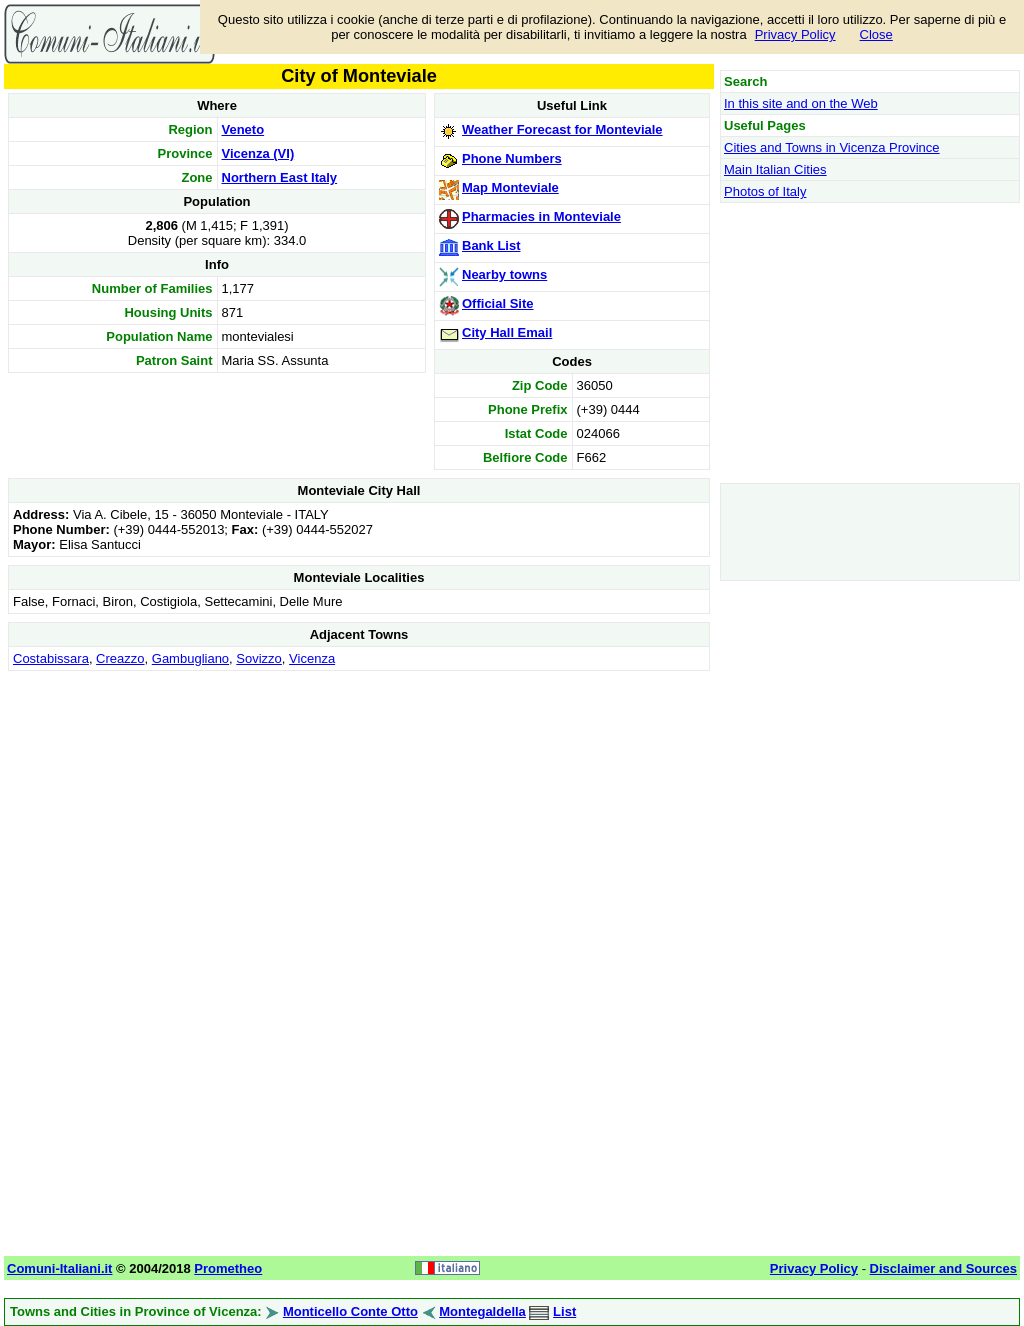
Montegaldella (482, 1311)
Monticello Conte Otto (350, 1311)
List (564, 1311)
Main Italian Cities (775, 169)
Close (876, 34)
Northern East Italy (280, 177)
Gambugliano (190, 658)
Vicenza (312, 658)
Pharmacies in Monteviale (541, 216)
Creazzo (120, 658)
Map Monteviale (510, 187)
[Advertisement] (359, 816)
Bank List (491, 245)
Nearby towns (504, 274)
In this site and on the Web (801, 103)
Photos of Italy (765, 191)
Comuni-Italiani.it (59, 1268)
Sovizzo (259, 658)
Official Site (498, 303)
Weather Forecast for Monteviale (562, 129)
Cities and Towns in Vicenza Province (832, 147)
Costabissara (51, 658)
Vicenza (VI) (258, 153)
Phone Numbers (512, 158)
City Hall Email (507, 332)
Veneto (243, 129)
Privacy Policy (795, 34)
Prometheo (228, 1268)
